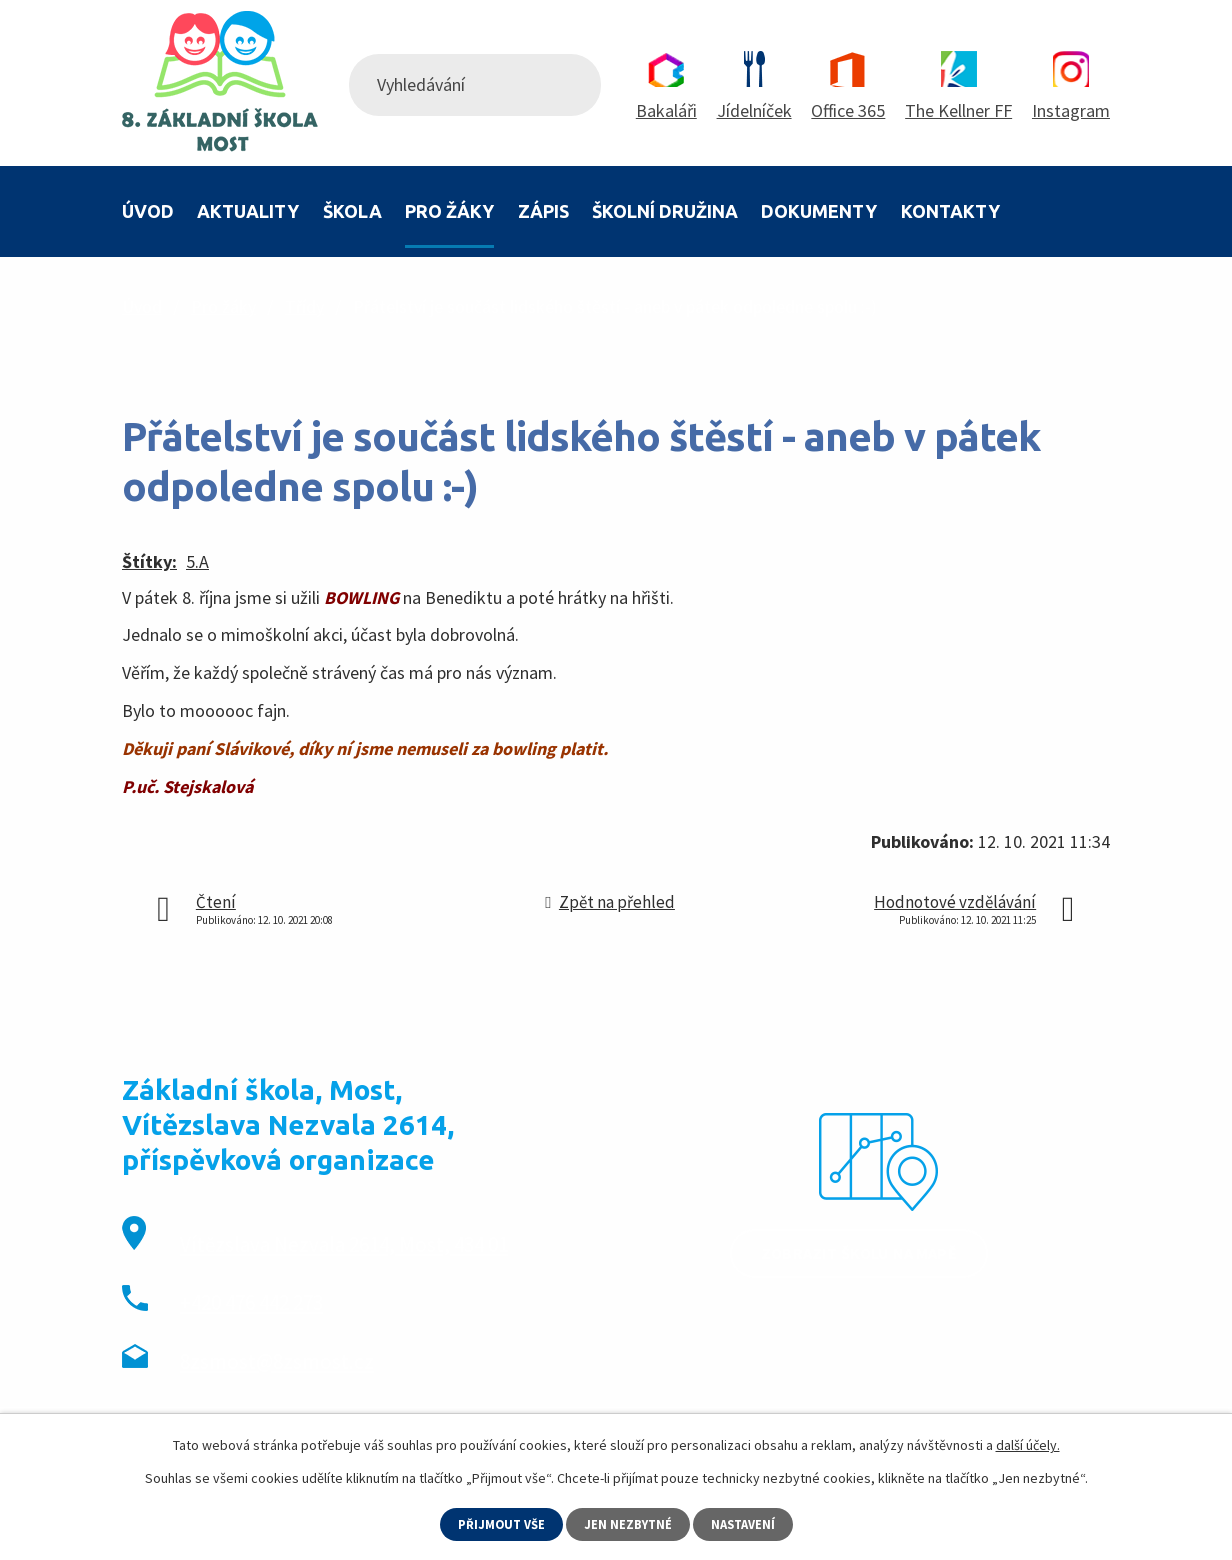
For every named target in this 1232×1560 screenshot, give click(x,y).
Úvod (148, 211)
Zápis (543, 211)
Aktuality (248, 211)
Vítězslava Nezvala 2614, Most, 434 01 (344, 1244)
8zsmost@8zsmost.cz (277, 1361)
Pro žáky (449, 211)
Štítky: (149, 561)
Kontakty (950, 211)
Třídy (304, 306)
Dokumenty (819, 211)
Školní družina (665, 211)
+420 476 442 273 (251, 1302)
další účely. (1028, 1443)
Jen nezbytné (629, 1523)
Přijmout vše (497, 1523)
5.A (197, 561)
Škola (352, 211)
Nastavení (748, 1523)
